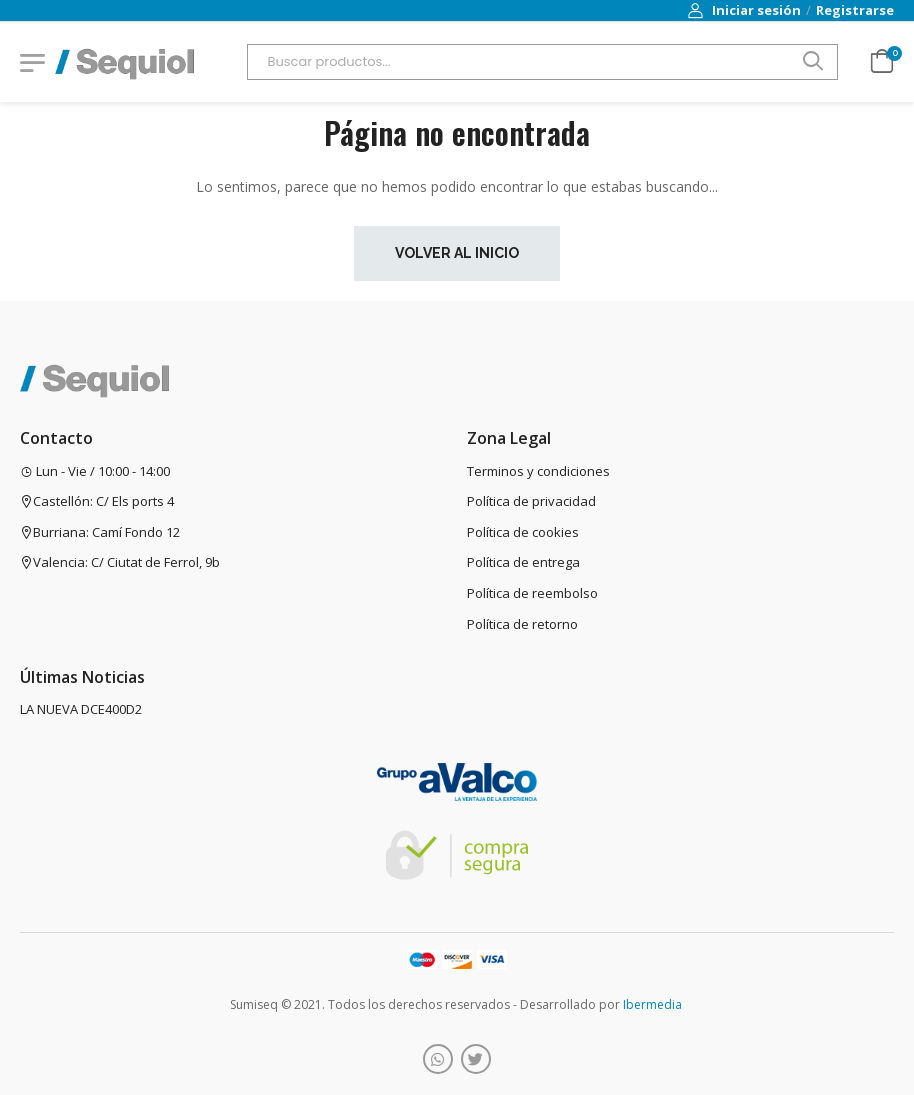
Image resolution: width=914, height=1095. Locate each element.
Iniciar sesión (744, 10)
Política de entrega (523, 562)
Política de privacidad (531, 501)
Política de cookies (523, 532)
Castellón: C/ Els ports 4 (97, 501)
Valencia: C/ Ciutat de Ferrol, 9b (120, 562)
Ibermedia (652, 1004)
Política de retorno (522, 624)
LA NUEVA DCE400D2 (81, 709)
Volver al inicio (457, 253)
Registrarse (855, 10)
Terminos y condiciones (538, 471)
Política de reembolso (532, 593)
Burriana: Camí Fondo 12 (100, 532)
